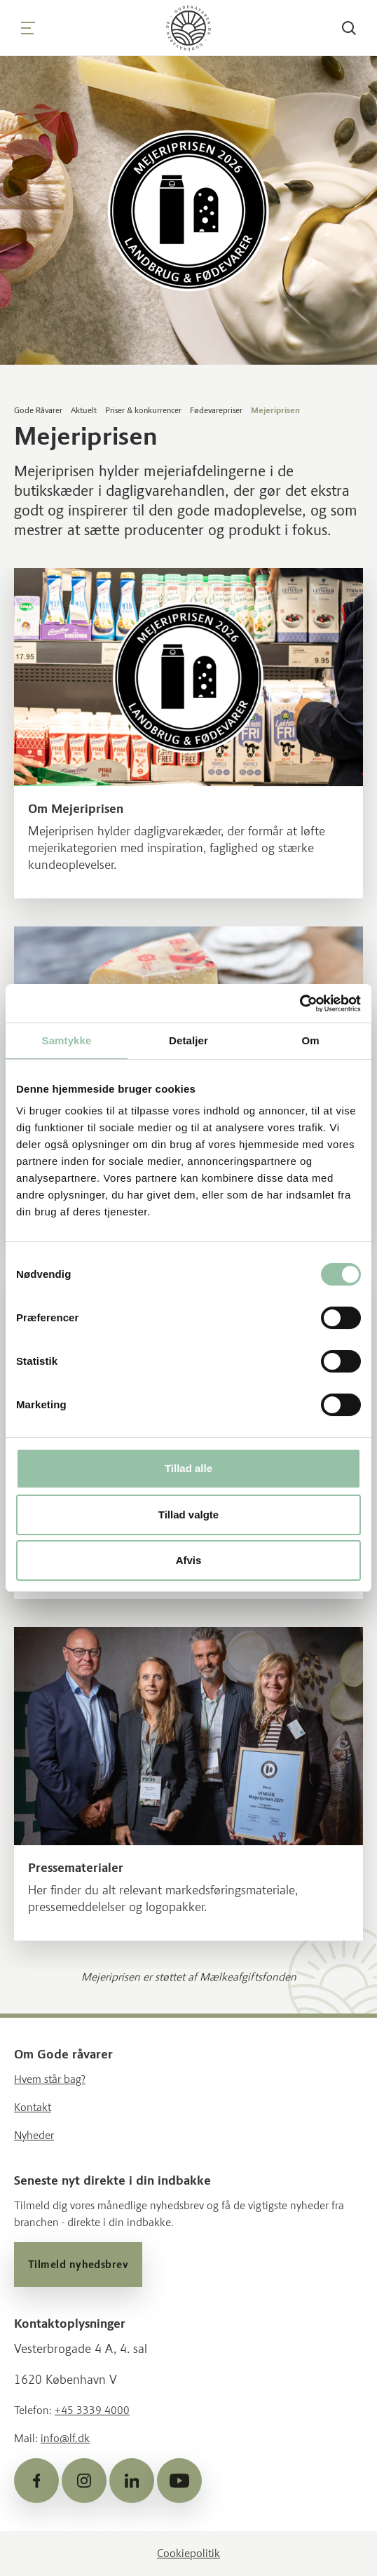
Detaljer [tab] (188, 1040)
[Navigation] (28, 28)
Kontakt (32, 2107)
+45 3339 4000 (92, 2410)
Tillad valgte (188, 1514)
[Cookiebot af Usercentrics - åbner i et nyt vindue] (299, 1003)
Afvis (189, 1560)
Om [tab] (310, 1040)
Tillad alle (188, 1468)
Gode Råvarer (38, 410)
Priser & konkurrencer (143, 410)
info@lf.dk (65, 2438)
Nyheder (34, 2135)
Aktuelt (84, 410)
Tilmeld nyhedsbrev (78, 2264)
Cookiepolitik (188, 2553)
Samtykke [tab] (67, 1040)
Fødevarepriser (216, 410)
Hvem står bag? (49, 2079)
